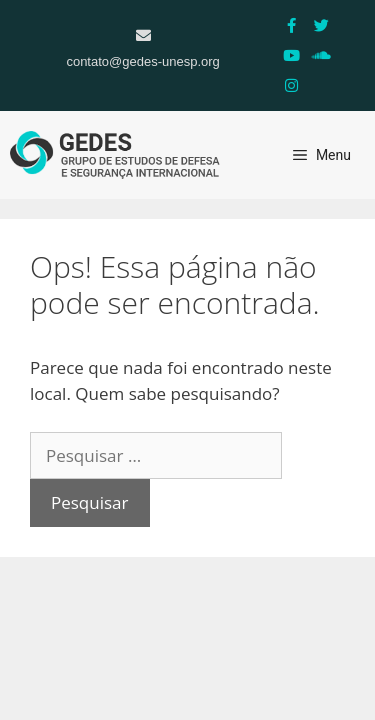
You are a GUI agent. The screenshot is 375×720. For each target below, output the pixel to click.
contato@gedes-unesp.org (142, 61)
